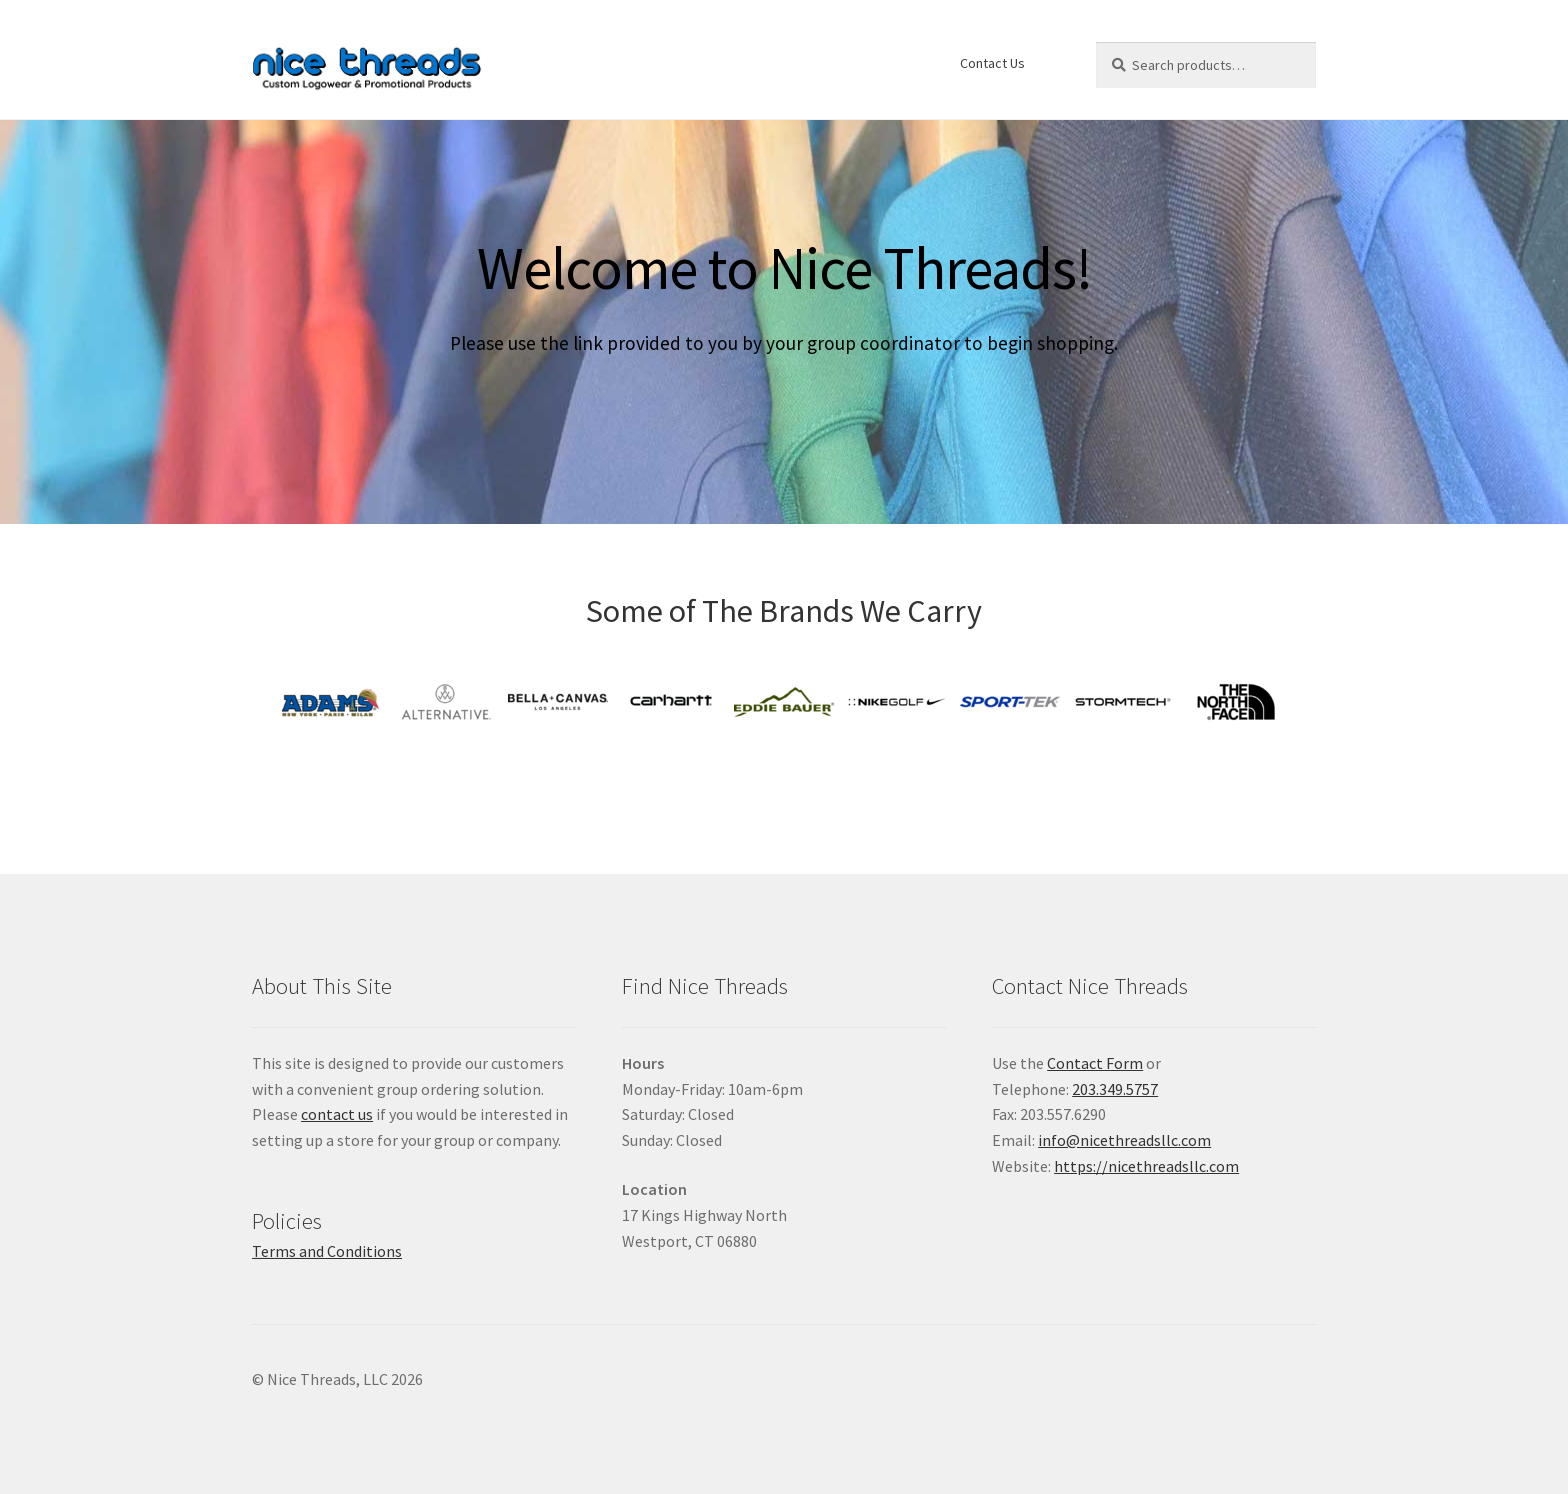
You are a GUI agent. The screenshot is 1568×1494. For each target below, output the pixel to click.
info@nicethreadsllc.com (1124, 1140)
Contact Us (992, 63)
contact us (337, 1114)
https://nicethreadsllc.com (1146, 1166)
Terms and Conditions (327, 1251)
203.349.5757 (1115, 1089)
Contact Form (1095, 1063)
